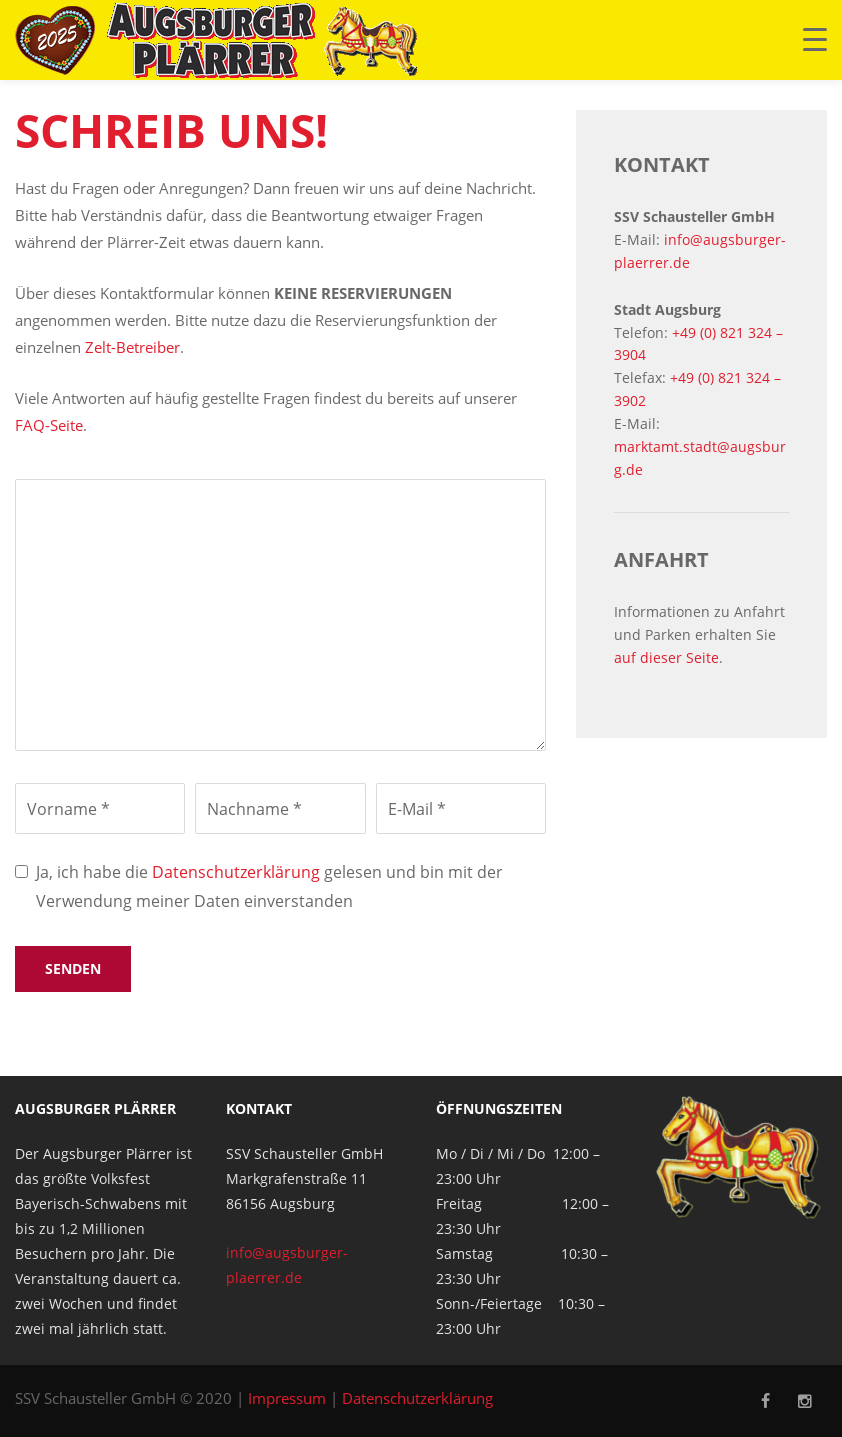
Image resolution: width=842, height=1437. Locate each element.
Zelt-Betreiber (132, 347)
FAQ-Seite (49, 425)
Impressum (287, 1398)
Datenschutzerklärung (236, 872)
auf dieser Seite (666, 658)
